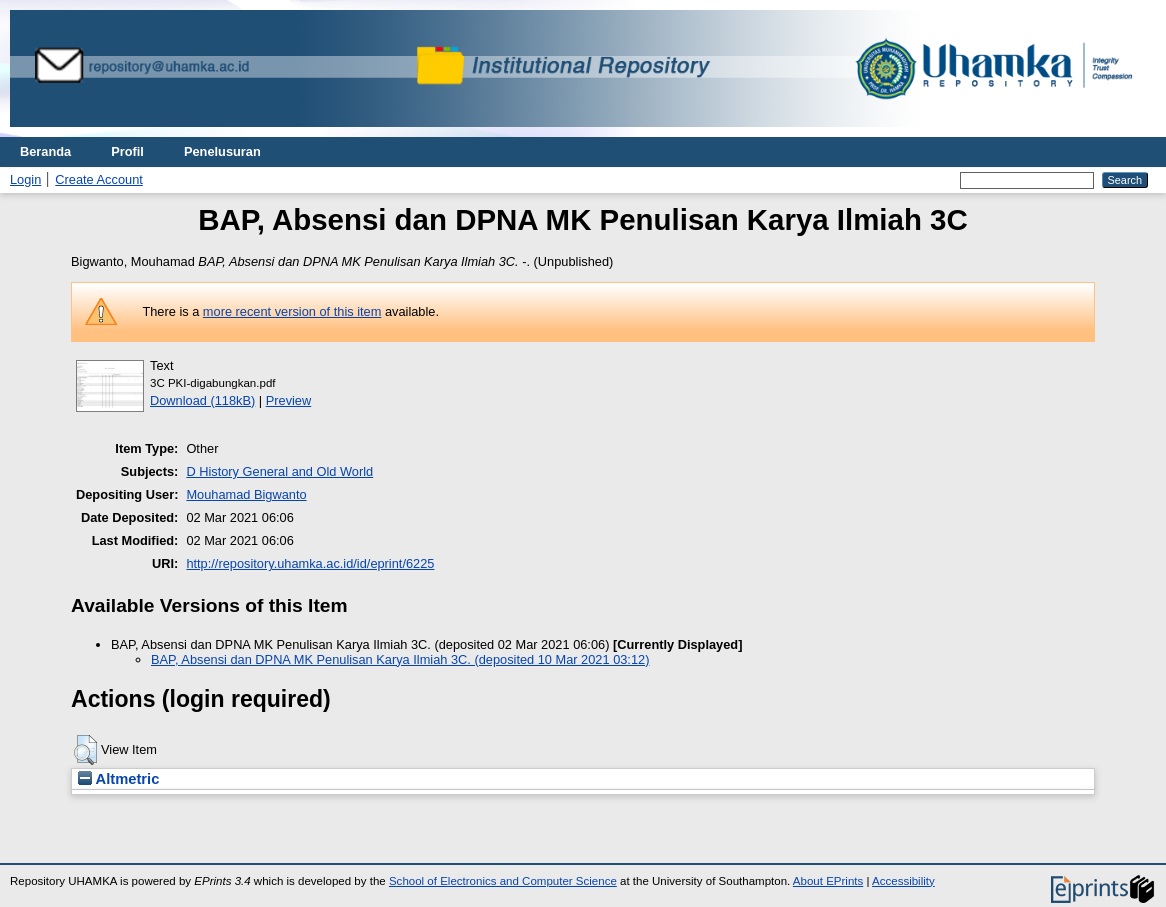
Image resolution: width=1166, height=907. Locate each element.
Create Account (99, 179)
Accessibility (903, 881)
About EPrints (828, 881)
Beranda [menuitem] (45, 151)
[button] (85, 750)
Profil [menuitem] (127, 151)
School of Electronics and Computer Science (503, 881)
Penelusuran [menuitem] (222, 151)
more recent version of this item (292, 311)
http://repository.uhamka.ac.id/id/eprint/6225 (310, 563)
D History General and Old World (279, 471)
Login (25, 179)
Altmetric (118, 779)
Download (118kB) (202, 400)
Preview (289, 400)
